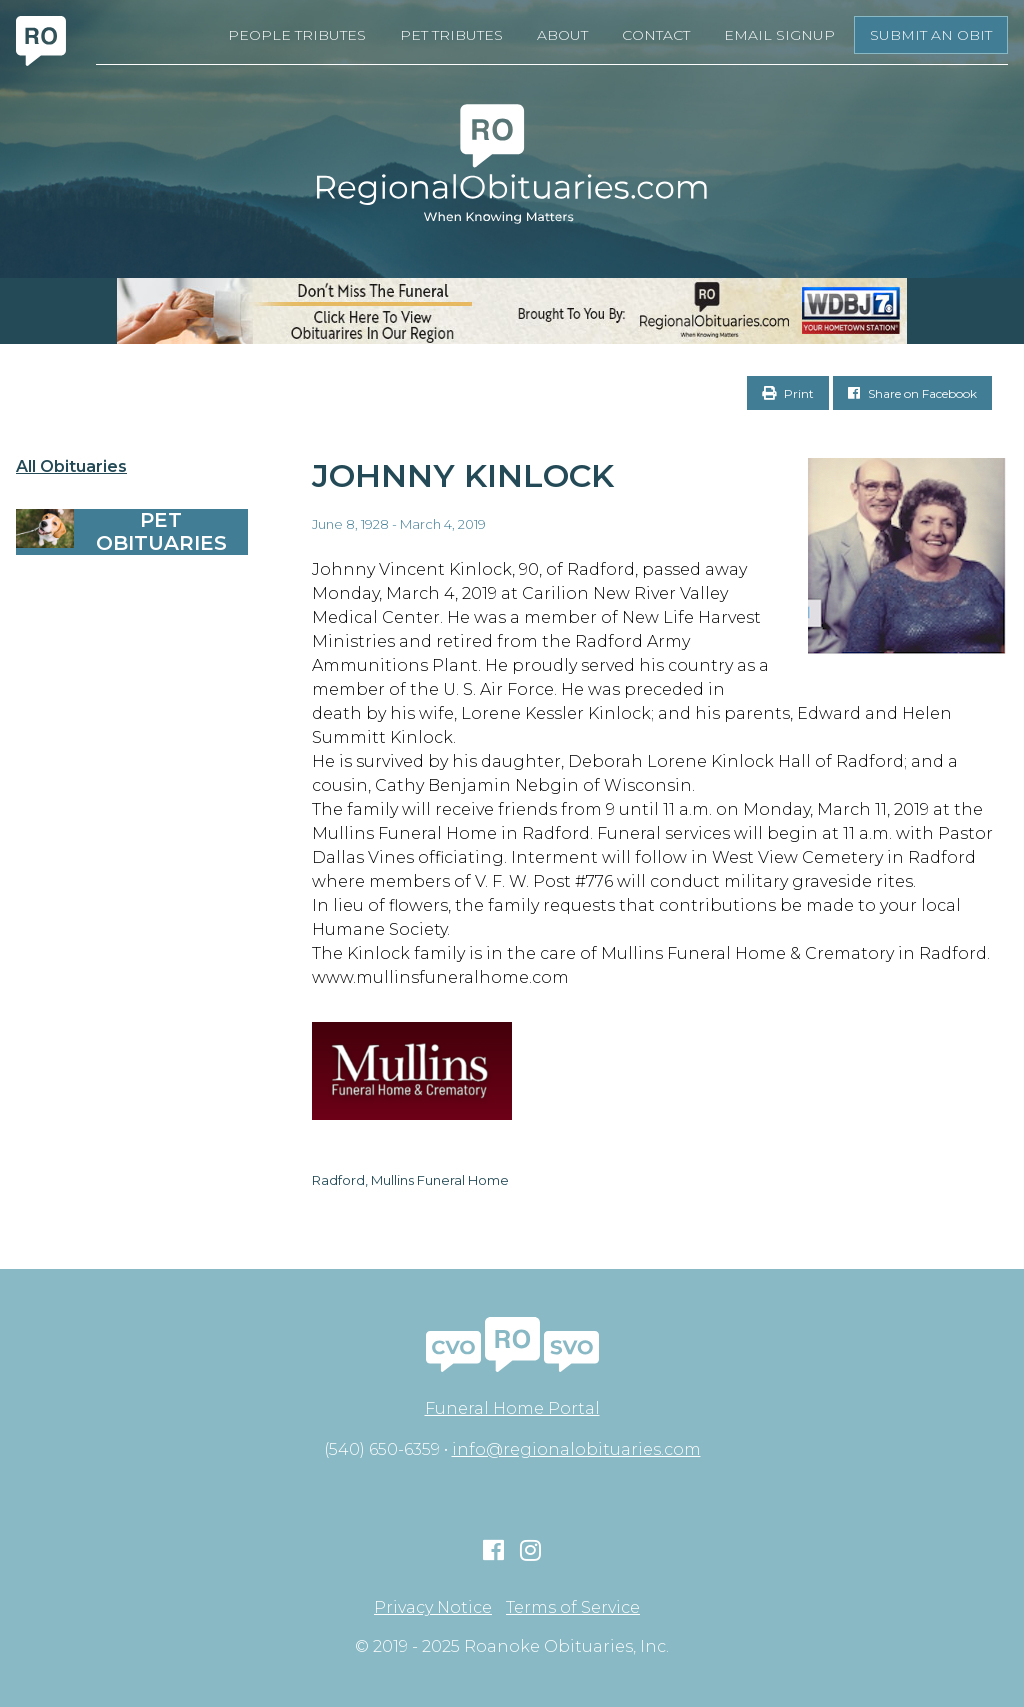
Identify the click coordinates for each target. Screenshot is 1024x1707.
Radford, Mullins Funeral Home (410, 1180)
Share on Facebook (912, 393)
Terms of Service (573, 1608)
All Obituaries (71, 467)
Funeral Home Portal (512, 1408)
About (562, 35)
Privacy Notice (433, 1608)
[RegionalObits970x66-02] (512, 311)
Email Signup (779, 35)
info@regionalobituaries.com (576, 1449)
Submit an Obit (931, 35)
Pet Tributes (451, 35)
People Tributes (297, 35)
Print (788, 393)
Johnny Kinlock (463, 475)
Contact (656, 35)
